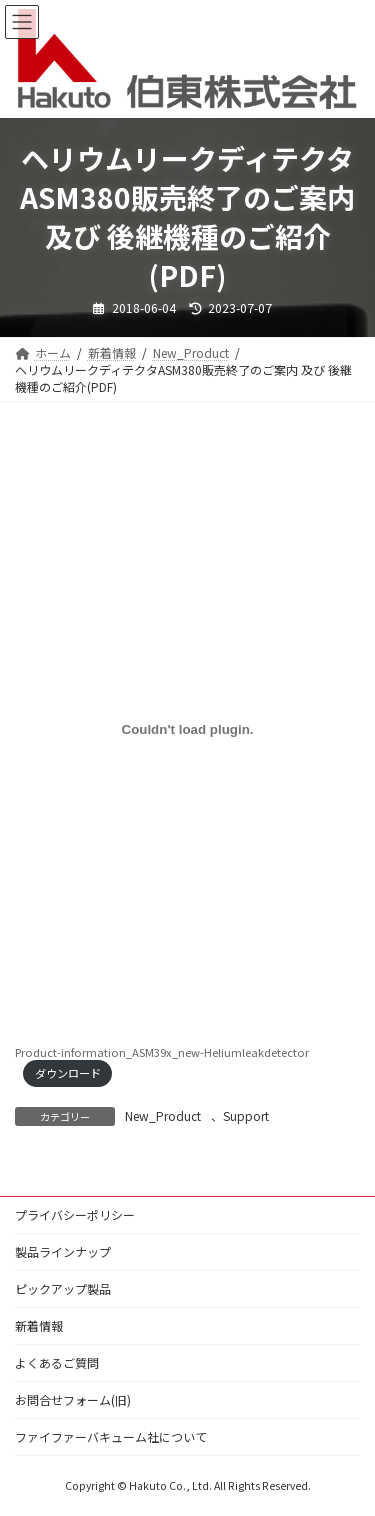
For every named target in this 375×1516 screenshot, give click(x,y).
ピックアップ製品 (63, 1288)
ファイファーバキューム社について (111, 1436)
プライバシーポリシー (75, 1214)
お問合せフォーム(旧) (73, 1399)
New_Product (163, 1115)
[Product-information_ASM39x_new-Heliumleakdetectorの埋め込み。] (187, 730)
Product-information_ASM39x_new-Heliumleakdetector (162, 1052)
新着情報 (39, 1325)
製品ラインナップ (63, 1251)
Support (246, 1115)
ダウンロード (68, 1073)
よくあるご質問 (57, 1362)
